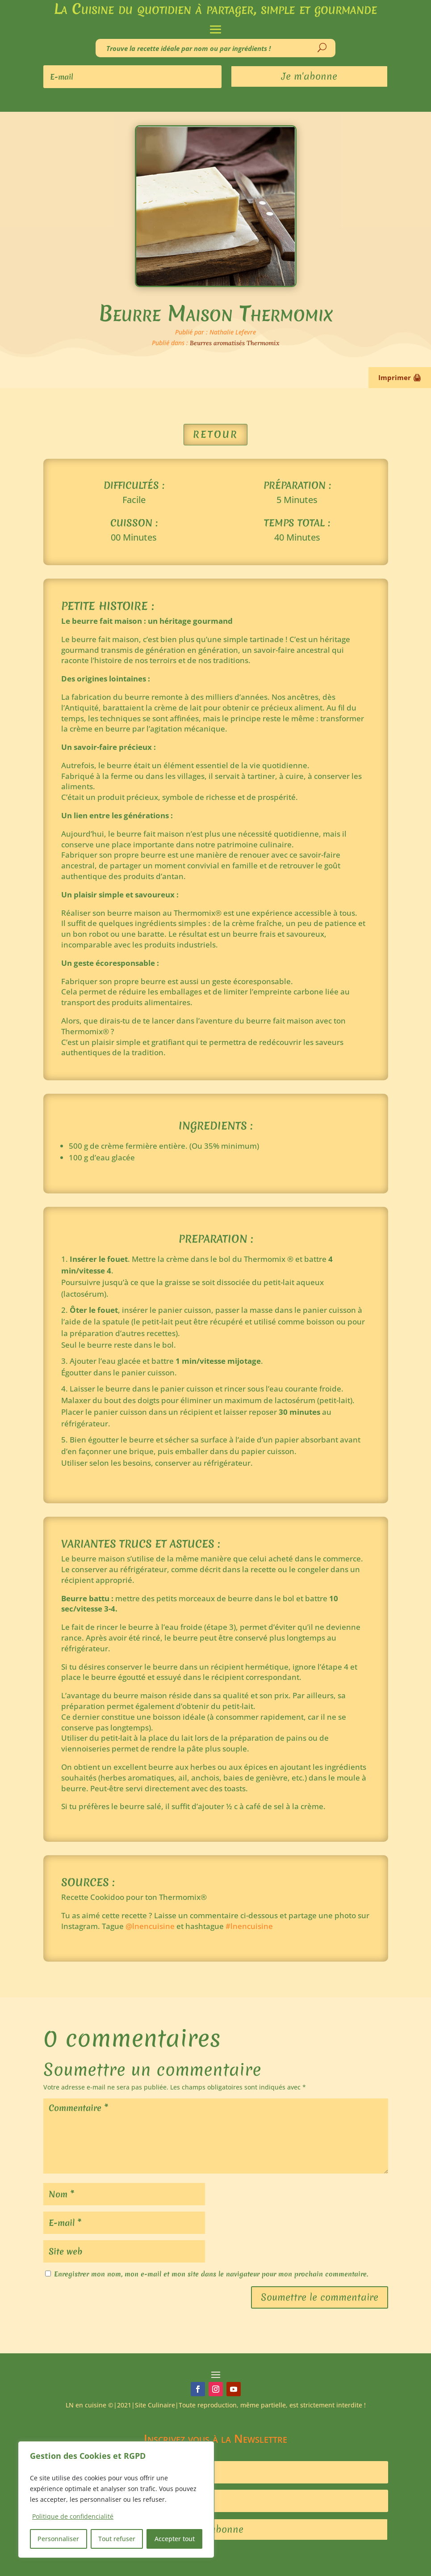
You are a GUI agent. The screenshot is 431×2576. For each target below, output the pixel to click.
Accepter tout (175, 2538)
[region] (116, 2499)
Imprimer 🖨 (399, 377)
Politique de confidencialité (72, 2516)
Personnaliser (58, 2538)
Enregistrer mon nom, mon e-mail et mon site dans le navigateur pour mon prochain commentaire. (211, 2274)
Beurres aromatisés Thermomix (235, 343)
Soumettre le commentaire (319, 2297)
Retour (215, 434)
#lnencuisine (249, 1926)
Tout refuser (116, 2538)
